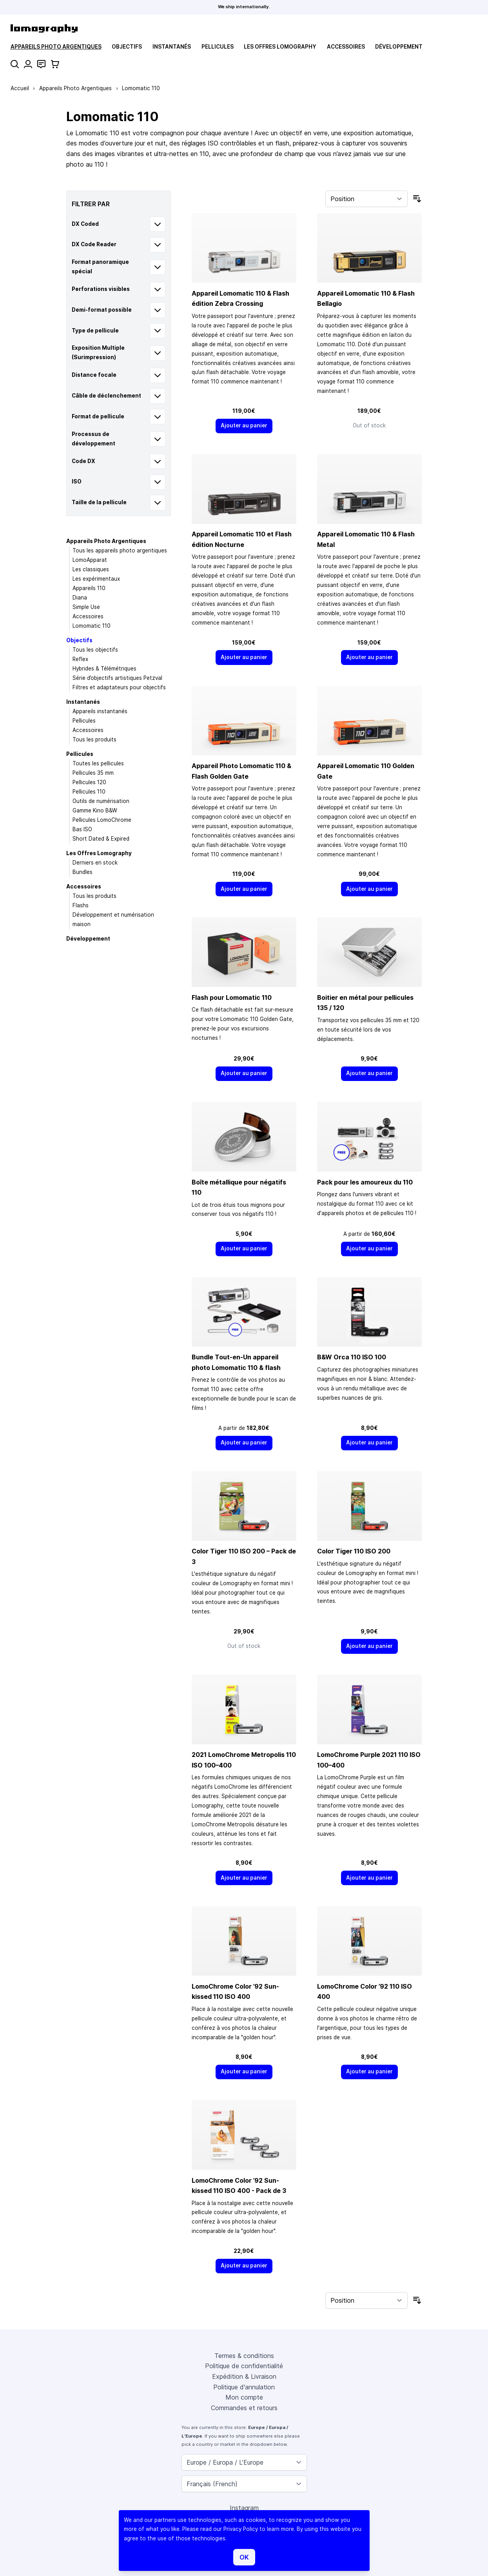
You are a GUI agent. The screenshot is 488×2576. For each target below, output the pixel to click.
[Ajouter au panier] (244, 426)
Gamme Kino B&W (95, 810)
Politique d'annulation (244, 2387)
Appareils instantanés (100, 711)
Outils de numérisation (101, 801)
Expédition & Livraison (244, 2376)
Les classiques (91, 569)
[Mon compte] (28, 64)
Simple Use (86, 607)
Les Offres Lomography (280, 47)
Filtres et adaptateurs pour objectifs (119, 687)
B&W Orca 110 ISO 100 (351, 1357)
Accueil (20, 88)
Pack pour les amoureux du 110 (365, 1182)
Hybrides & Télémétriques (104, 668)
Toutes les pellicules (98, 763)
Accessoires (346, 47)
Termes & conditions (244, 2356)
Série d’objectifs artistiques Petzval (117, 678)
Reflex (80, 659)
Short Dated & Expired (101, 839)
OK (244, 2557)
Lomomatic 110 (92, 626)
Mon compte (244, 2397)
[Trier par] (366, 199)
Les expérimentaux (96, 579)
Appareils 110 (89, 588)
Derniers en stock (95, 862)
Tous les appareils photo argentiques (120, 550)
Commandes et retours (244, 2408)
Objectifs (127, 47)
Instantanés (171, 47)
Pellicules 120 (89, 782)
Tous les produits (94, 739)
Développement (399, 47)
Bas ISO (82, 829)
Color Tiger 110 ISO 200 (353, 1551)
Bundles (83, 872)
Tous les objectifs (95, 650)
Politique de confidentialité (244, 2366)
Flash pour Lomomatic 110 (232, 997)
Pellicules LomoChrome (102, 820)
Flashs (81, 905)
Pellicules (217, 47)
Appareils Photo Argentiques (56, 47)
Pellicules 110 (89, 791)
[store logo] (44, 28)
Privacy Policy (240, 2529)
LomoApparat (90, 560)
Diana (80, 597)
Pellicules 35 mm (93, 773)
